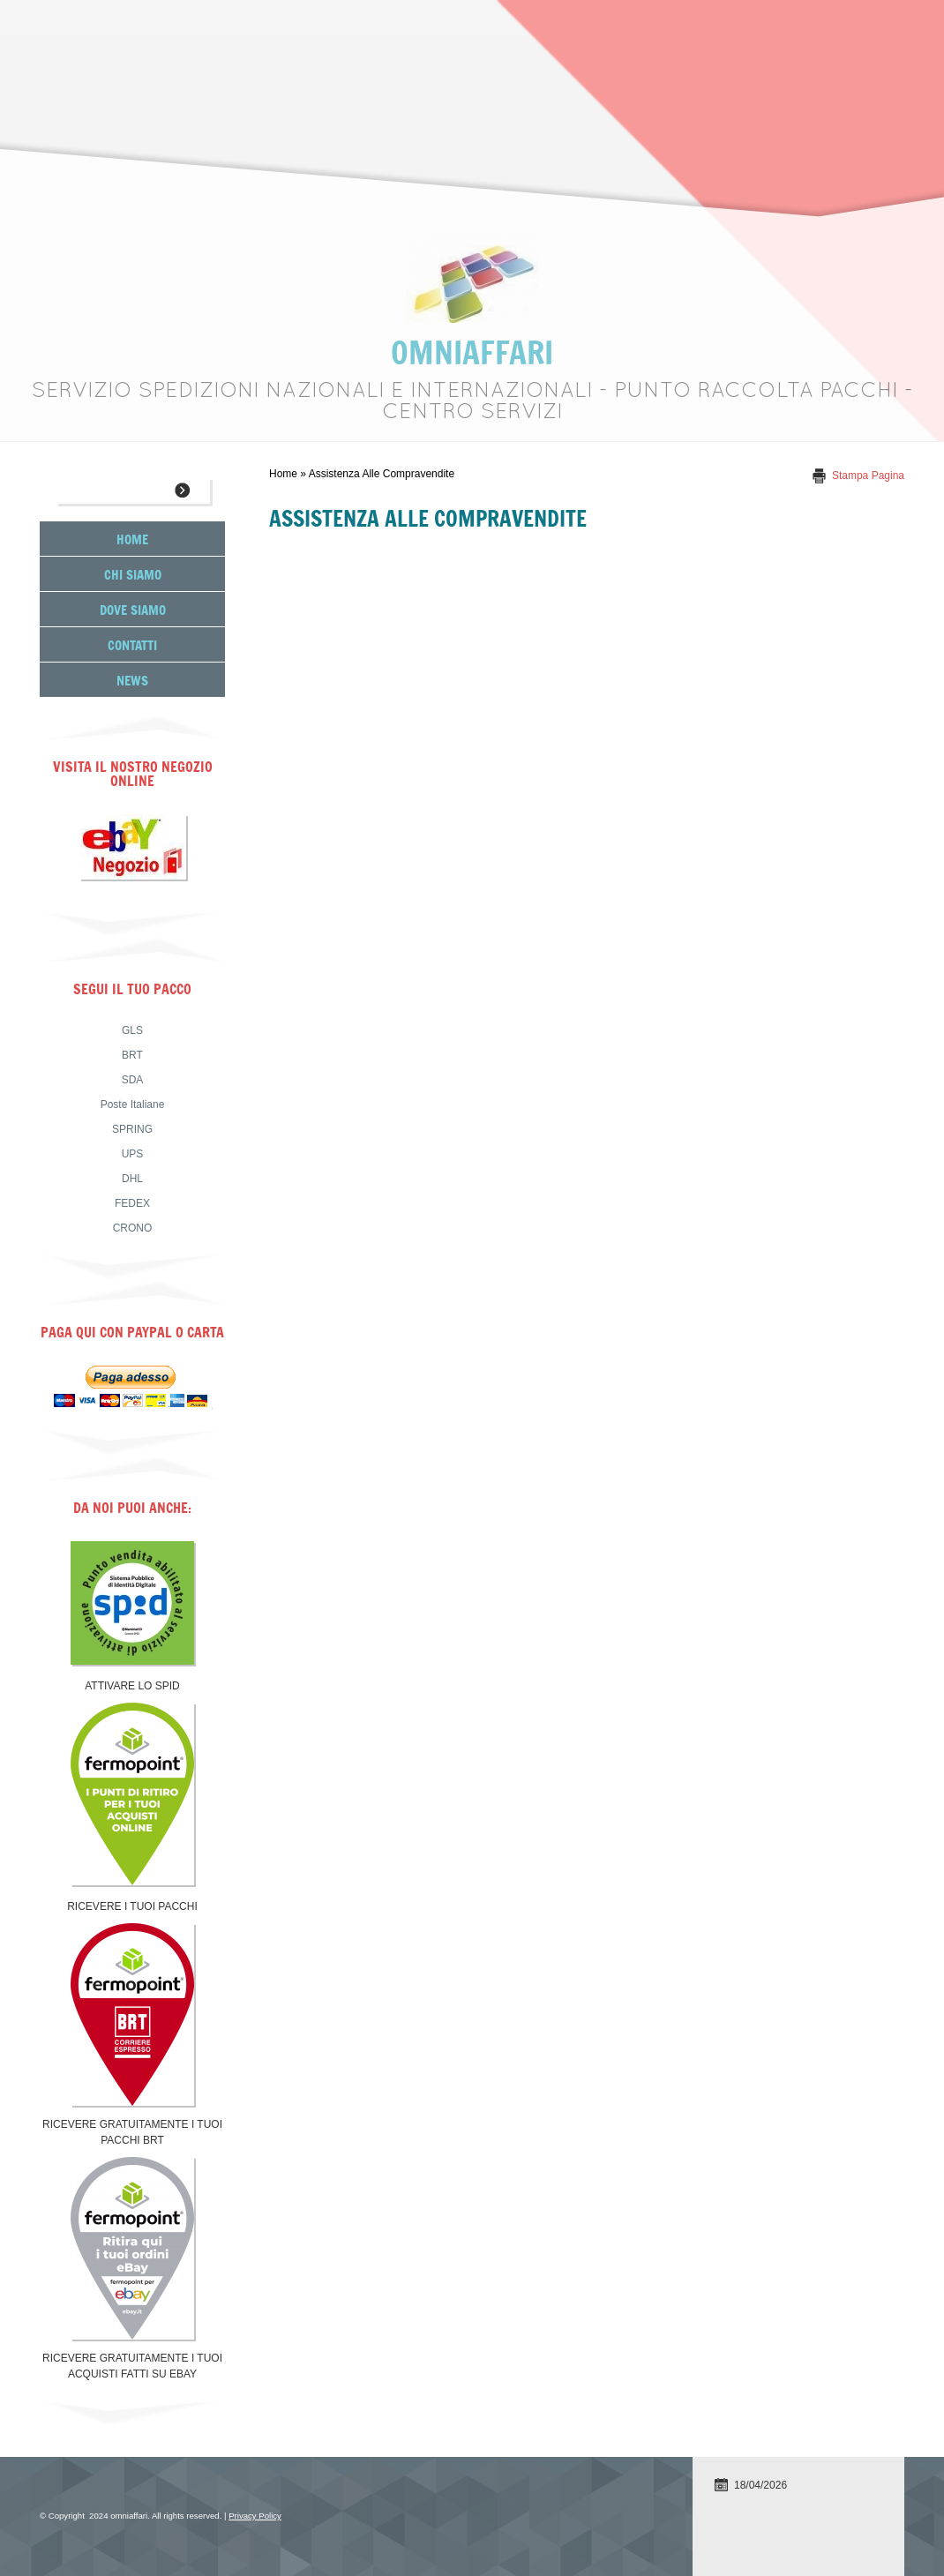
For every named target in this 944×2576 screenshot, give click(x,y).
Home (283, 474)
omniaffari (472, 351)
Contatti (132, 644)
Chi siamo (132, 574)
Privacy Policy (255, 2515)
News (132, 680)
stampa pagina (868, 475)
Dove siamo (133, 609)
